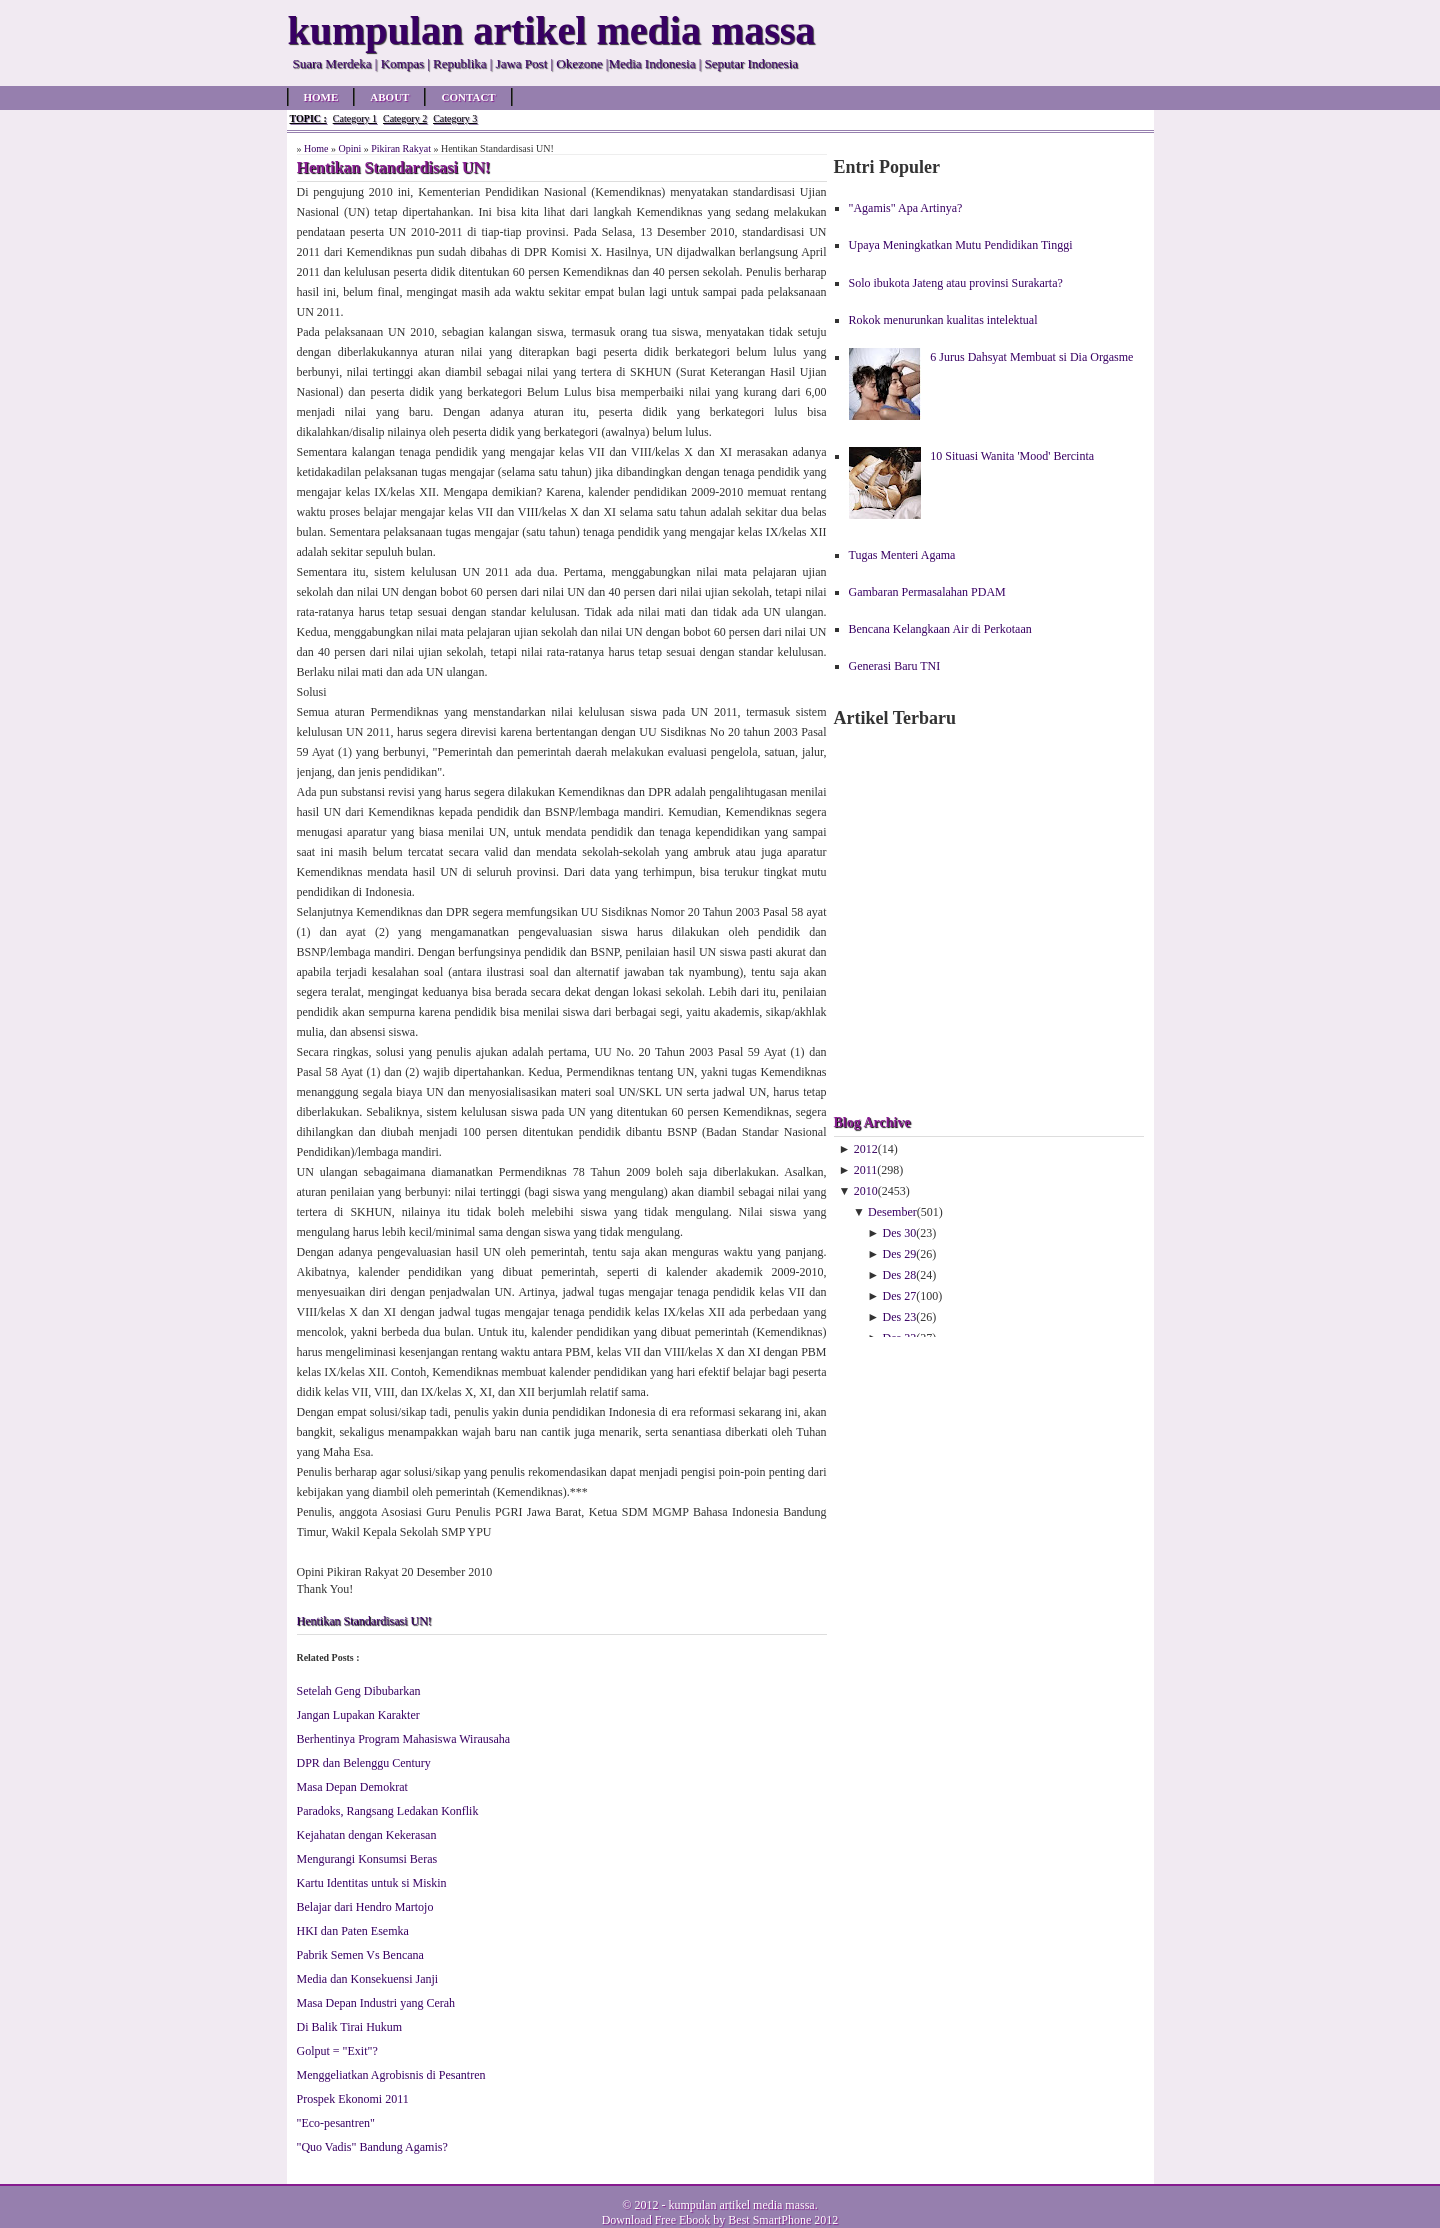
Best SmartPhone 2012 (783, 2220)
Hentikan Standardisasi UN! (364, 1621)
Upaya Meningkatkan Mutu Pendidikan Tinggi (961, 245)
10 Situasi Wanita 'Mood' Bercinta (1012, 456)
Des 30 (900, 1233)
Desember (892, 1212)
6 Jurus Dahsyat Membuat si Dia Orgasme (1031, 357)
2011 (866, 1170)
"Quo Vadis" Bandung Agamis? (372, 2147)
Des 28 (900, 1275)
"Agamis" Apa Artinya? (906, 208)
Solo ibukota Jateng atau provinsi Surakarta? (956, 283)
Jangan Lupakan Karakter (358, 1715)
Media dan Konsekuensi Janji (368, 1979)
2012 (866, 1149)
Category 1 (355, 118)
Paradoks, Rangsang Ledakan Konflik (388, 1811)
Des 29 (900, 1254)
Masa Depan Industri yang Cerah (376, 2003)
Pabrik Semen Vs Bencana (360, 1955)
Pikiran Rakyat (401, 148)
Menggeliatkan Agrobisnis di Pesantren (391, 2075)
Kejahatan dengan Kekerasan (367, 1835)
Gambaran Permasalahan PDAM (927, 592)
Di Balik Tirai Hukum (350, 2027)
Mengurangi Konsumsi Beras (367, 1859)
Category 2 (405, 118)
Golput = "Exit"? (337, 2051)
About (389, 97)
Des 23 (900, 1317)
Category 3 (455, 118)
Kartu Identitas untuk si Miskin (372, 1883)
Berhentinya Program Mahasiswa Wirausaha (404, 1739)
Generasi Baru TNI (895, 666)
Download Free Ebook (656, 2220)
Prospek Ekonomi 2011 (353, 2099)
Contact (468, 97)
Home (321, 97)
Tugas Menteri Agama (902, 555)
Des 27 (900, 1296)
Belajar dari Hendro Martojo (365, 1907)
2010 (866, 1191)
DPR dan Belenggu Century (364, 1763)
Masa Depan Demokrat (352, 1787)
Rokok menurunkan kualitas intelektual (943, 320)
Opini (349, 148)
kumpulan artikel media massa (741, 2205)
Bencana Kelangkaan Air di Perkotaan (940, 629)
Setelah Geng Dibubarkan (359, 1691)
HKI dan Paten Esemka (353, 1931)
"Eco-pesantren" (336, 2123)
